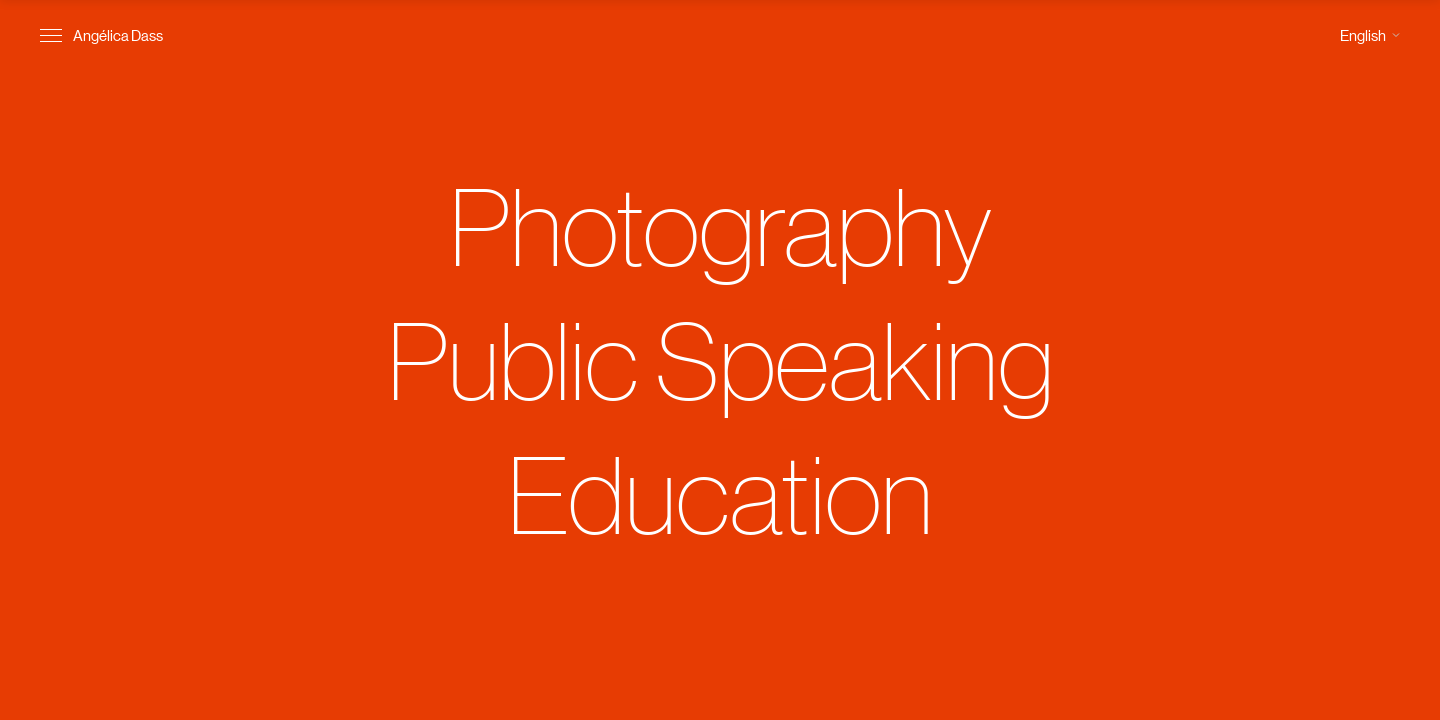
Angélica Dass (118, 34)
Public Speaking (720, 359)
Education (720, 493)
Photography (720, 225)
